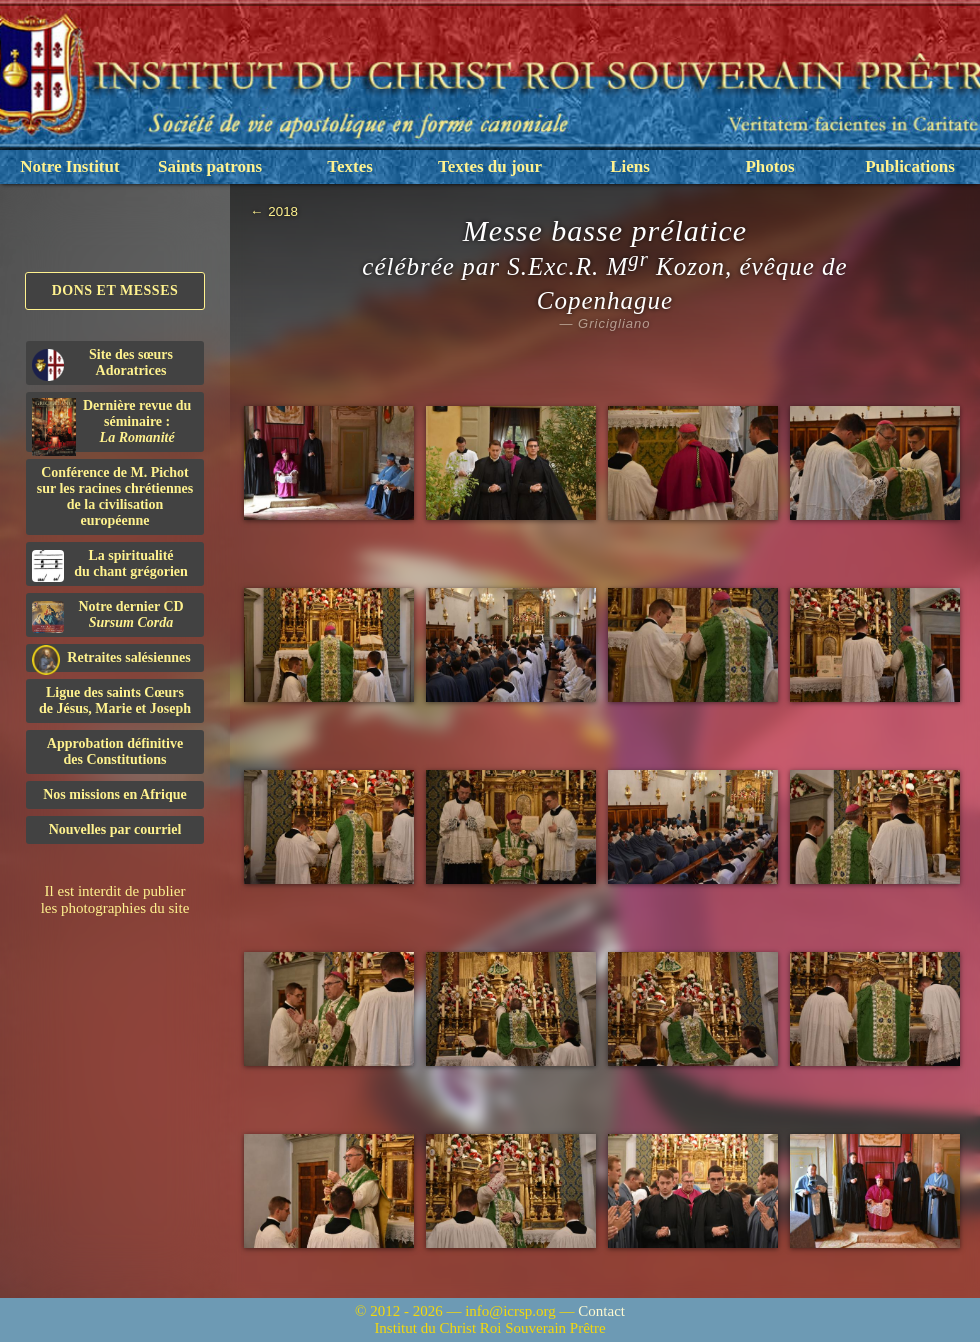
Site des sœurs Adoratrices (102, 364)
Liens (630, 166)
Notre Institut (69, 166)
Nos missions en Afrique (115, 794)
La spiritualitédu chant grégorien (110, 565)
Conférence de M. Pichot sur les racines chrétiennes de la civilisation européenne (115, 496)
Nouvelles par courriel (115, 829)
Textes (350, 166)
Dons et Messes (115, 290)
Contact (601, 1311)
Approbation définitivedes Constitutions (115, 751)
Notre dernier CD (108, 616)
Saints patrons (210, 166)
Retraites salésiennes (111, 658)
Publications (910, 166)
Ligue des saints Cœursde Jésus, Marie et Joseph (115, 700)
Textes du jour (490, 166)
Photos (769, 166)
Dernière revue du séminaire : (111, 425)
